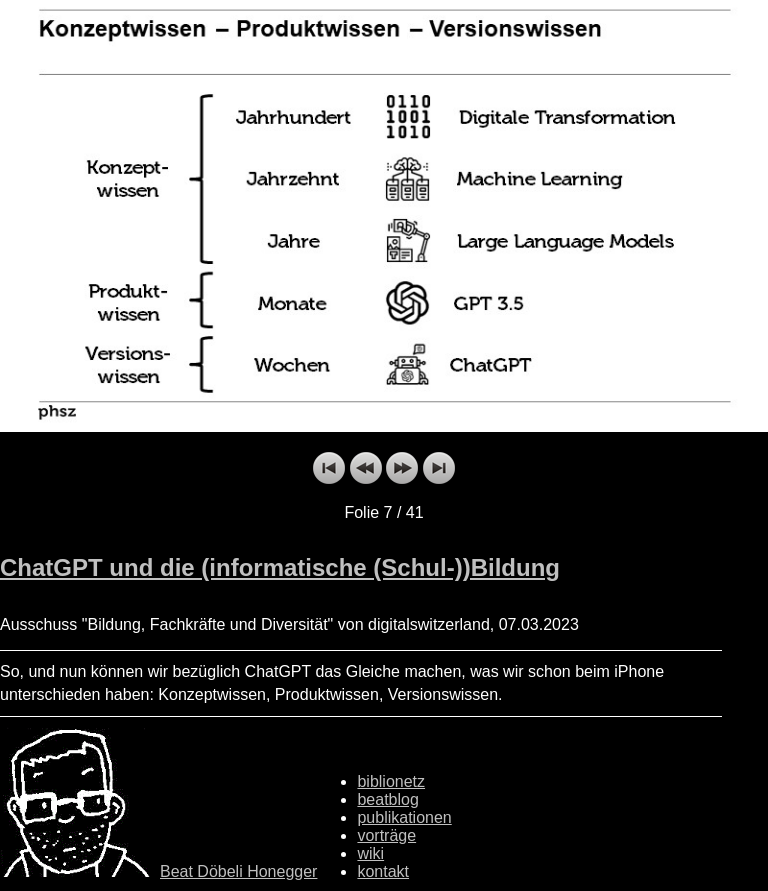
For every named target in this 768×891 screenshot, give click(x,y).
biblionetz (391, 781)
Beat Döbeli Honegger (238, 871)
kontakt (383, 871)
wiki (370, 853)
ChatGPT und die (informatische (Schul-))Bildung (280, 567)
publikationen (404, 817)
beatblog (387, 799)
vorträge (386, 835)
